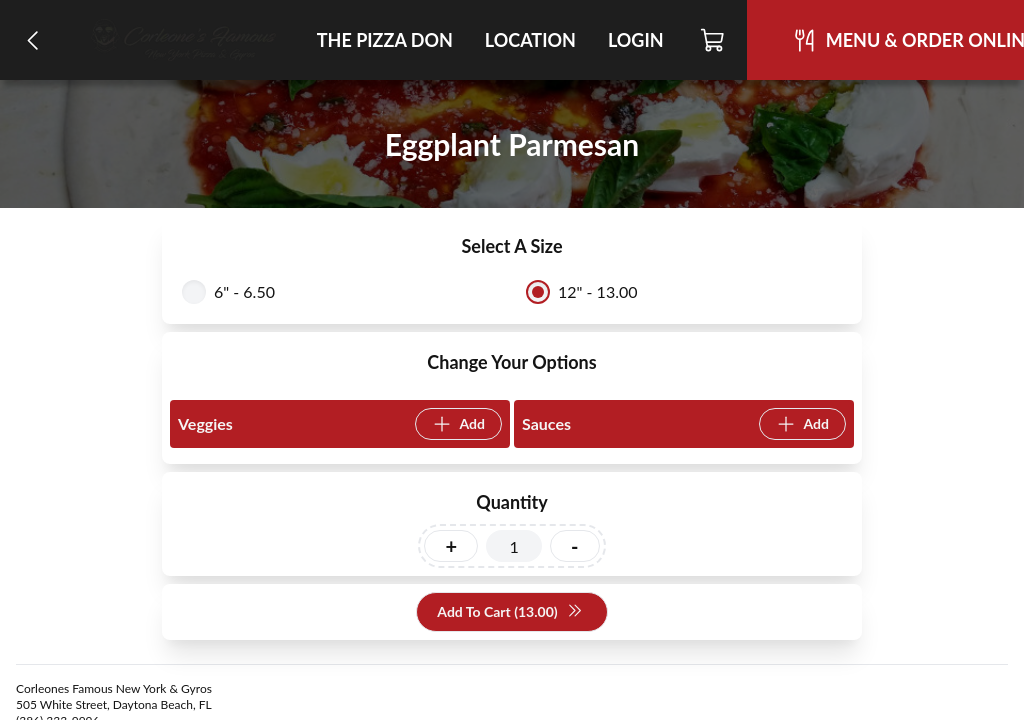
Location (530, 40)
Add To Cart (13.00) (509, 612)
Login (636, 40)
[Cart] (713, 40)
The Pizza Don (385, 40)
